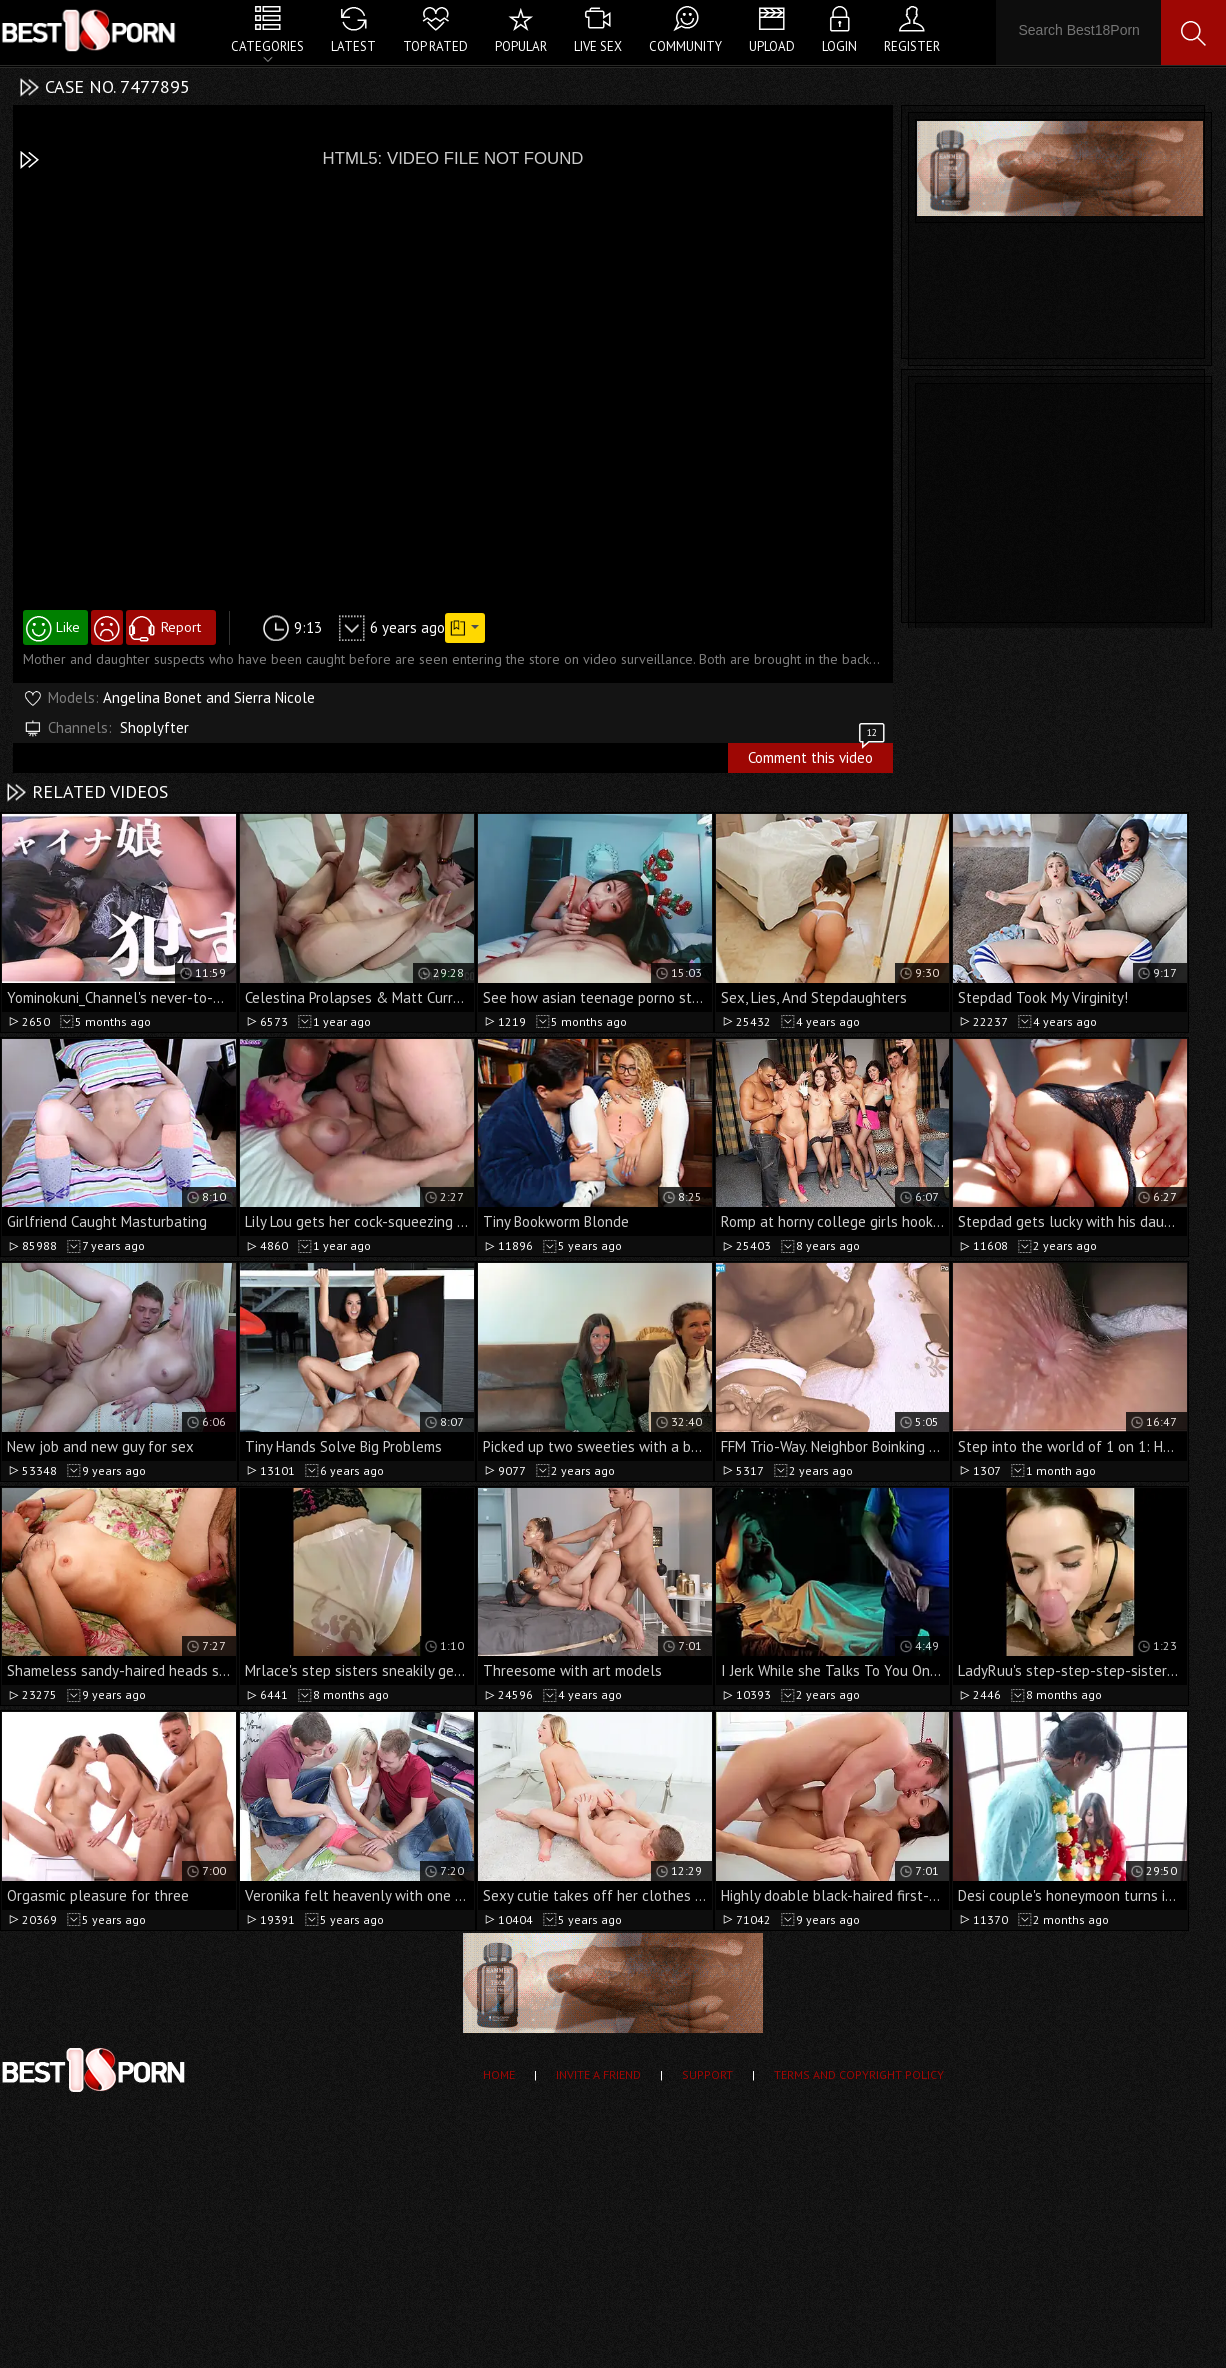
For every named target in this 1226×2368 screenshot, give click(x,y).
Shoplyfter (154, 727)
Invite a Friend (598, 2074)
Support (707, 2074)
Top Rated (435, 46)
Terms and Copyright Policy (859, 2074)
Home (499, 2074)
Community (685, 46)
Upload (772, 46)
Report (181, 627)
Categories (267, 46)
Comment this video (818, 755)
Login (839, 46)
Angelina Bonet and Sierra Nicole (209, 697)
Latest (353, 46)
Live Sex (598, 46)
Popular (521, 46)
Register (912, 46)
